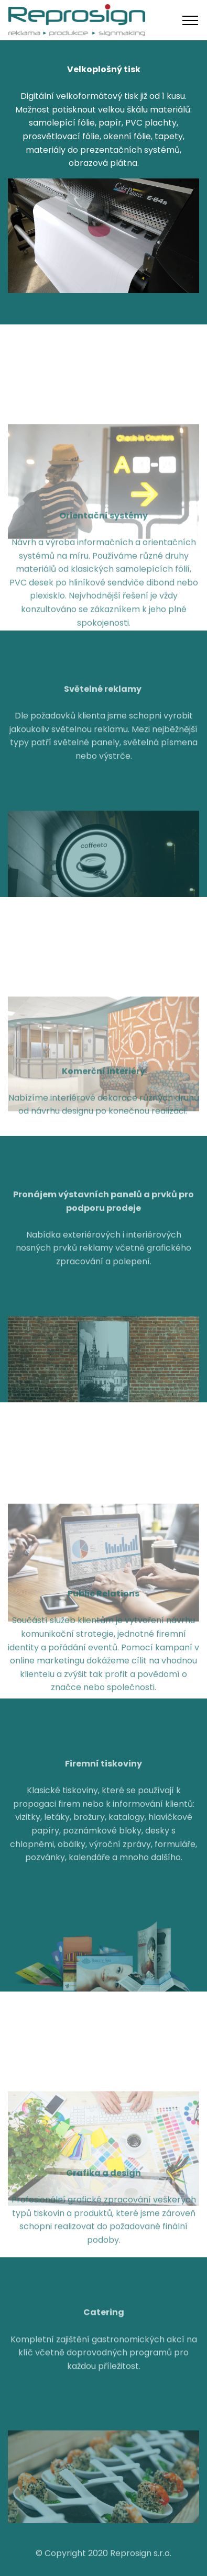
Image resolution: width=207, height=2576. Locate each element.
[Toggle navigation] (190, 20)
